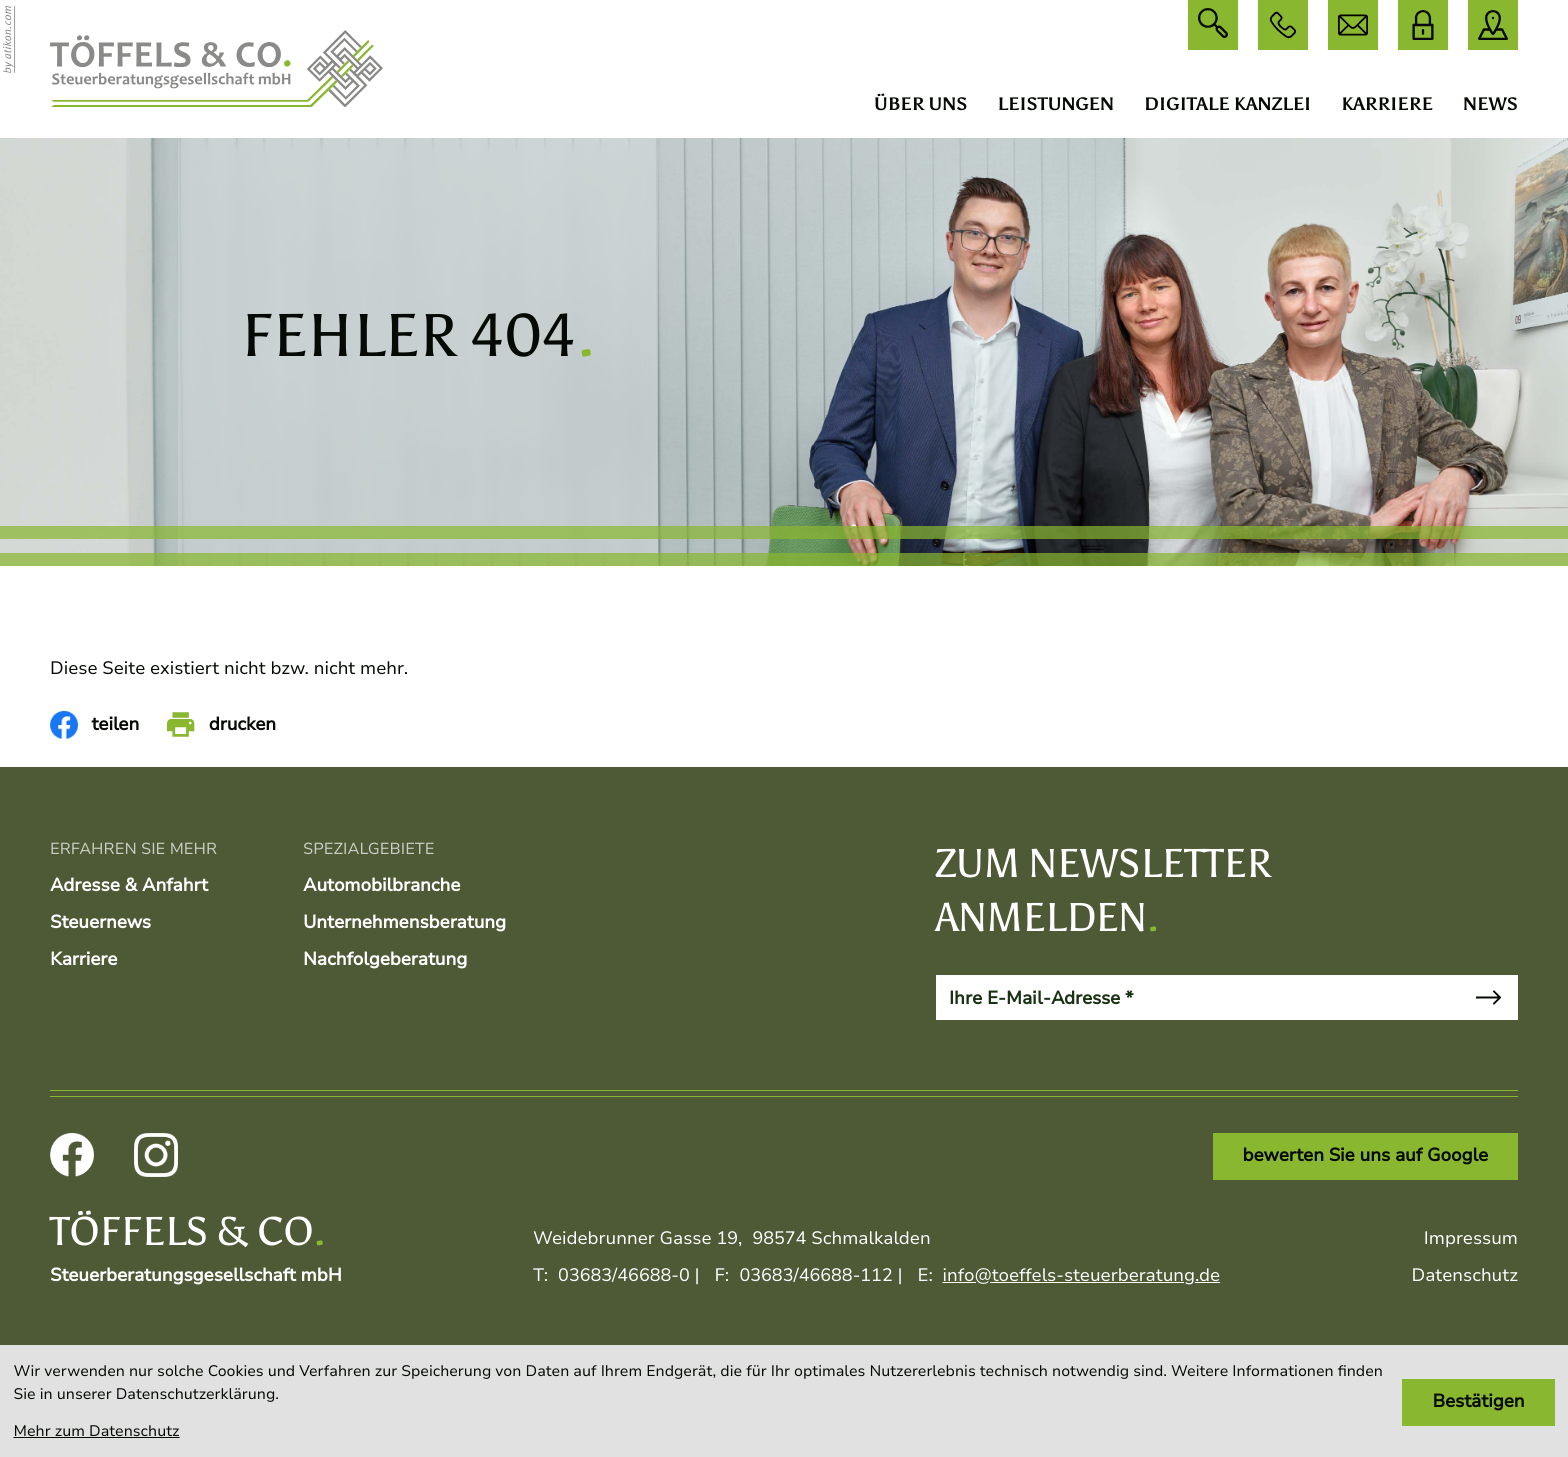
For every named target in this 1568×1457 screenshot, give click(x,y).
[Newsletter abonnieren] (1488, 997)
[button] (1283, 25)
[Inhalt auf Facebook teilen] (94, 725)
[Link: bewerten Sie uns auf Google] (1365, 1156)
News (1490, 104)
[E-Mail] (1197, 997)
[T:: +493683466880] (624, 1276)
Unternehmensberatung (404, 923)
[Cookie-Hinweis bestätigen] (1478, 1402)
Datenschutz (1464, 1276)
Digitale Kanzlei (1227, 104)
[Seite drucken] (221, 725)
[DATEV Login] (1423, 25)
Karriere (1387, 104)
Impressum (1471, 1239)
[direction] (1493, 25)
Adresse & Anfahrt (129, 886)
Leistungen (1056, 104)
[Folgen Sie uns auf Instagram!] (156, 1155)
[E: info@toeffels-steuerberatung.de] (1353, 25)
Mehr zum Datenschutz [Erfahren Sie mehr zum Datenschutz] (97, 1432)
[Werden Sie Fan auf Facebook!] (72, 1155)
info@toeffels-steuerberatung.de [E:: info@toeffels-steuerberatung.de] (1081, 1276)
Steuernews (100, 923)
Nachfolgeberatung (385, 960)
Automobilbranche (381, 886)
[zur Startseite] (216, 69)
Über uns (921, 104)
